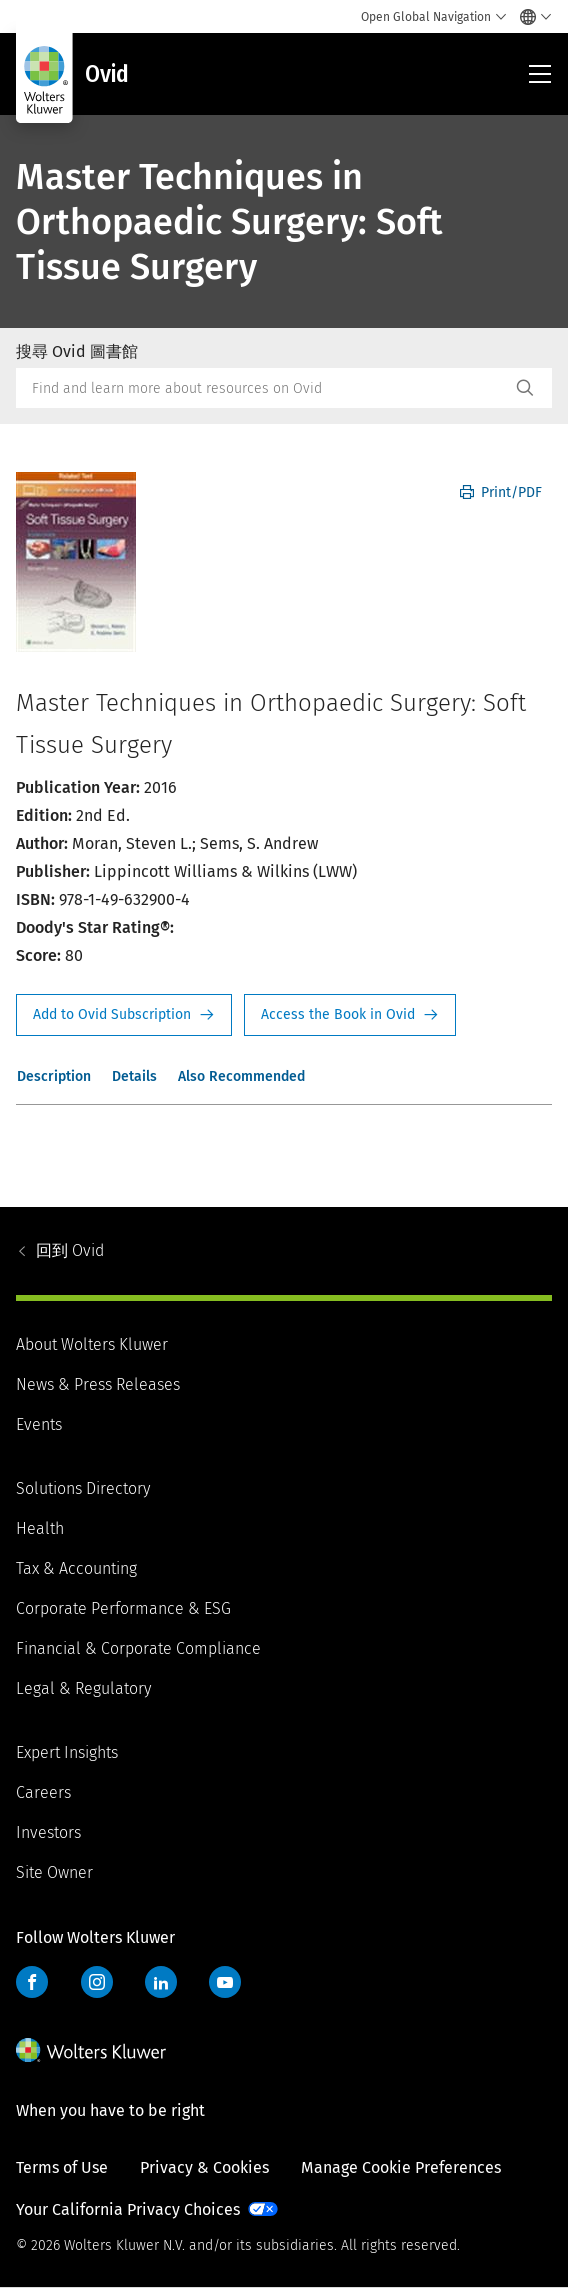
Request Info (124, 1015)
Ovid (70, 1250)
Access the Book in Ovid (350, 1015)
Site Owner (54, 1872)
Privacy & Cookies (204, 2167)
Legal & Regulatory (83, 1688)
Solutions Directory (83, 1488)
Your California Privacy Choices (128, 2209)
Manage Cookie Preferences (401, 2167)
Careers (43, 1792)
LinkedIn (161, 1982)
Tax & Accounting (76, 1568)
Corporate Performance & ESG (123, 1608)
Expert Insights (67, 1752)
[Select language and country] (530, 17)
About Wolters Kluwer (92, 1344)
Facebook (32, 1982)
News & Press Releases (98, 1384)
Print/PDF (501, 492)
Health (40, 1528)
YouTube (225, 1982)
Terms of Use (62, 2167)
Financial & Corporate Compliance (138, 1648)
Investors (48, 1832)
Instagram (97, 1982)
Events (39, 1424)
